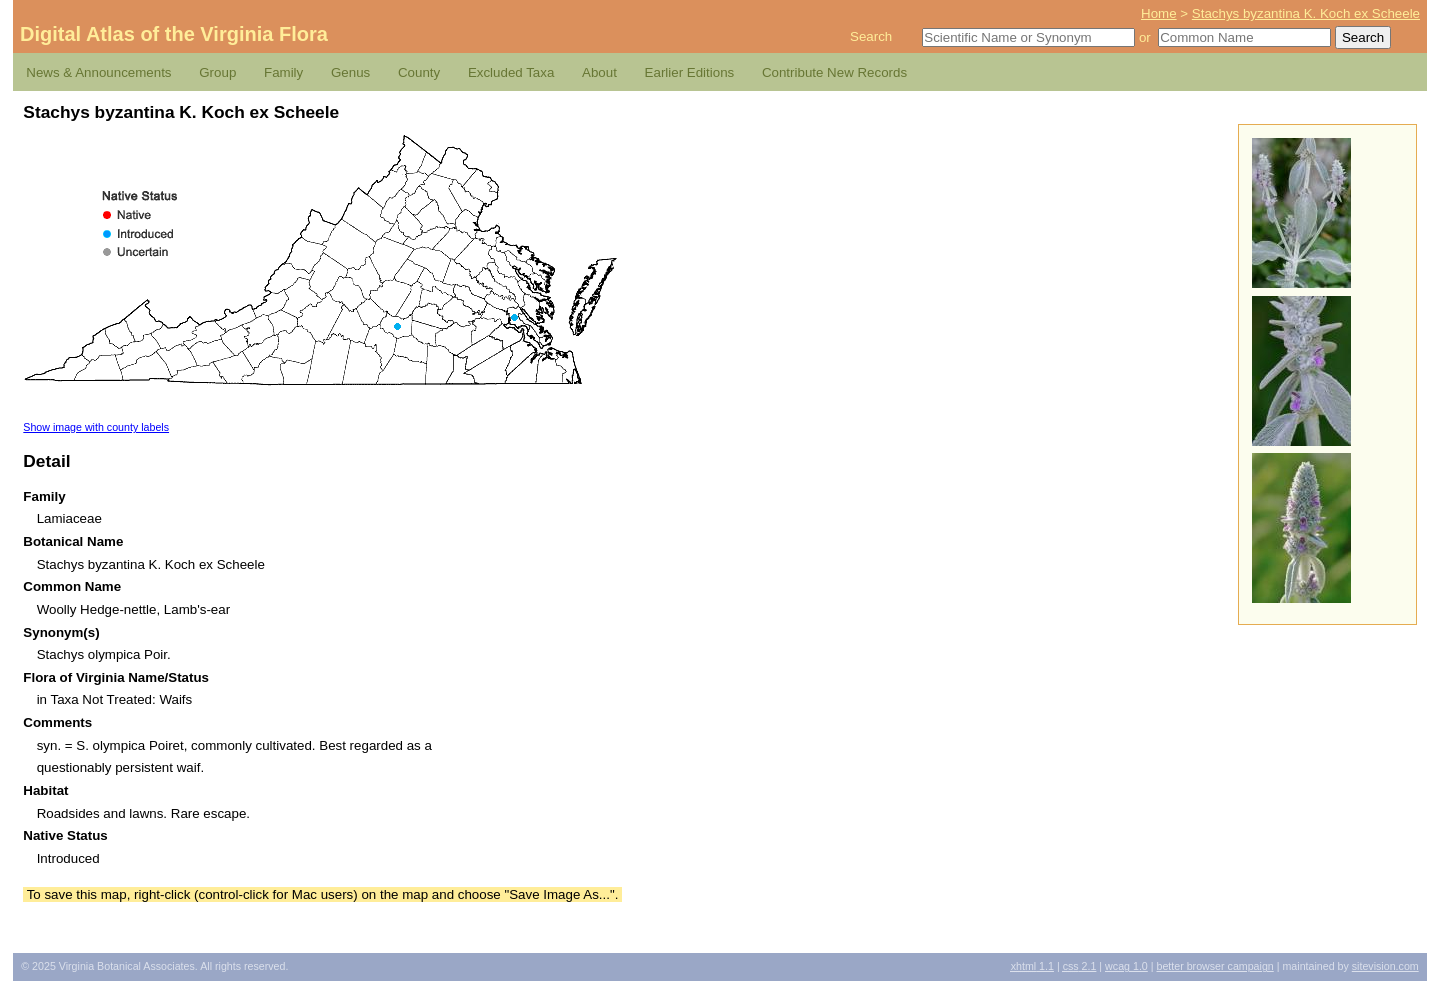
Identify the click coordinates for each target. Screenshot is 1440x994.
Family (283, 72)
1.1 (1032, 966)
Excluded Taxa (511, 72)
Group (217, 72)
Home (1159, 13)
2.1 (1080, 966)
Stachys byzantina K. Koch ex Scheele (1306, 13)
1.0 (1126, 966)
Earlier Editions (690, 72)
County (419, 72)
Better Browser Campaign (1214, 966)
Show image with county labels (96, 427)
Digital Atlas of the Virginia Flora (174, 34)
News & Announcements (98, 72)
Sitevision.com (1385, 966)
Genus (350, 72)
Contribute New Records (834, 72)
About (599, 72)
